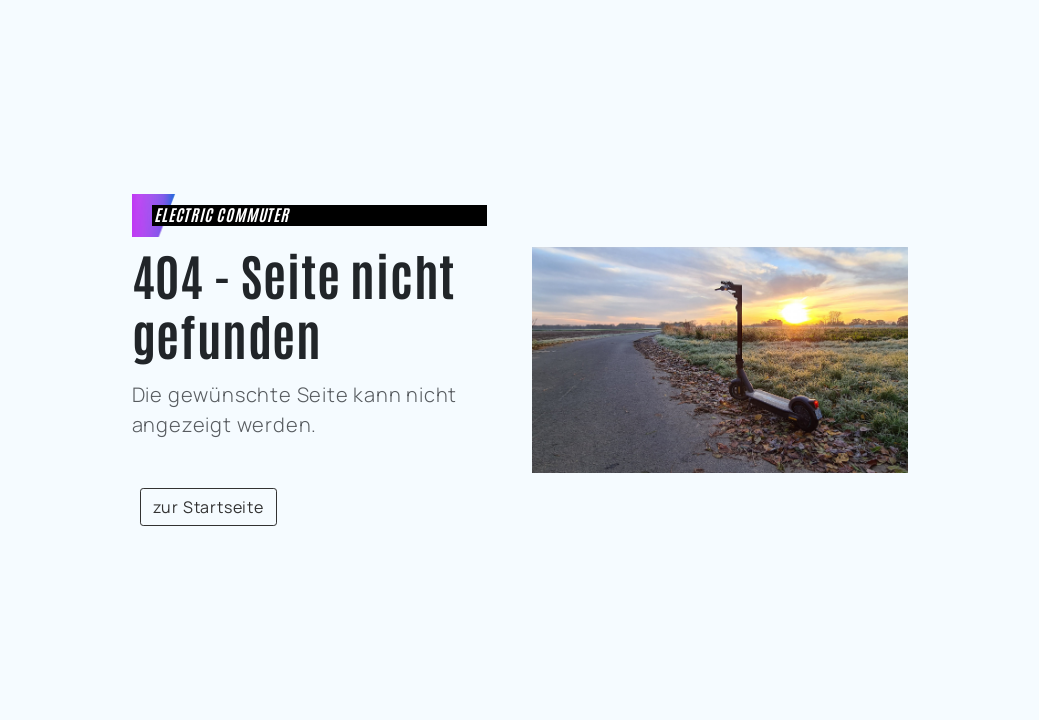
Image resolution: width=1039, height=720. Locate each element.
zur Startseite (208, 507)
